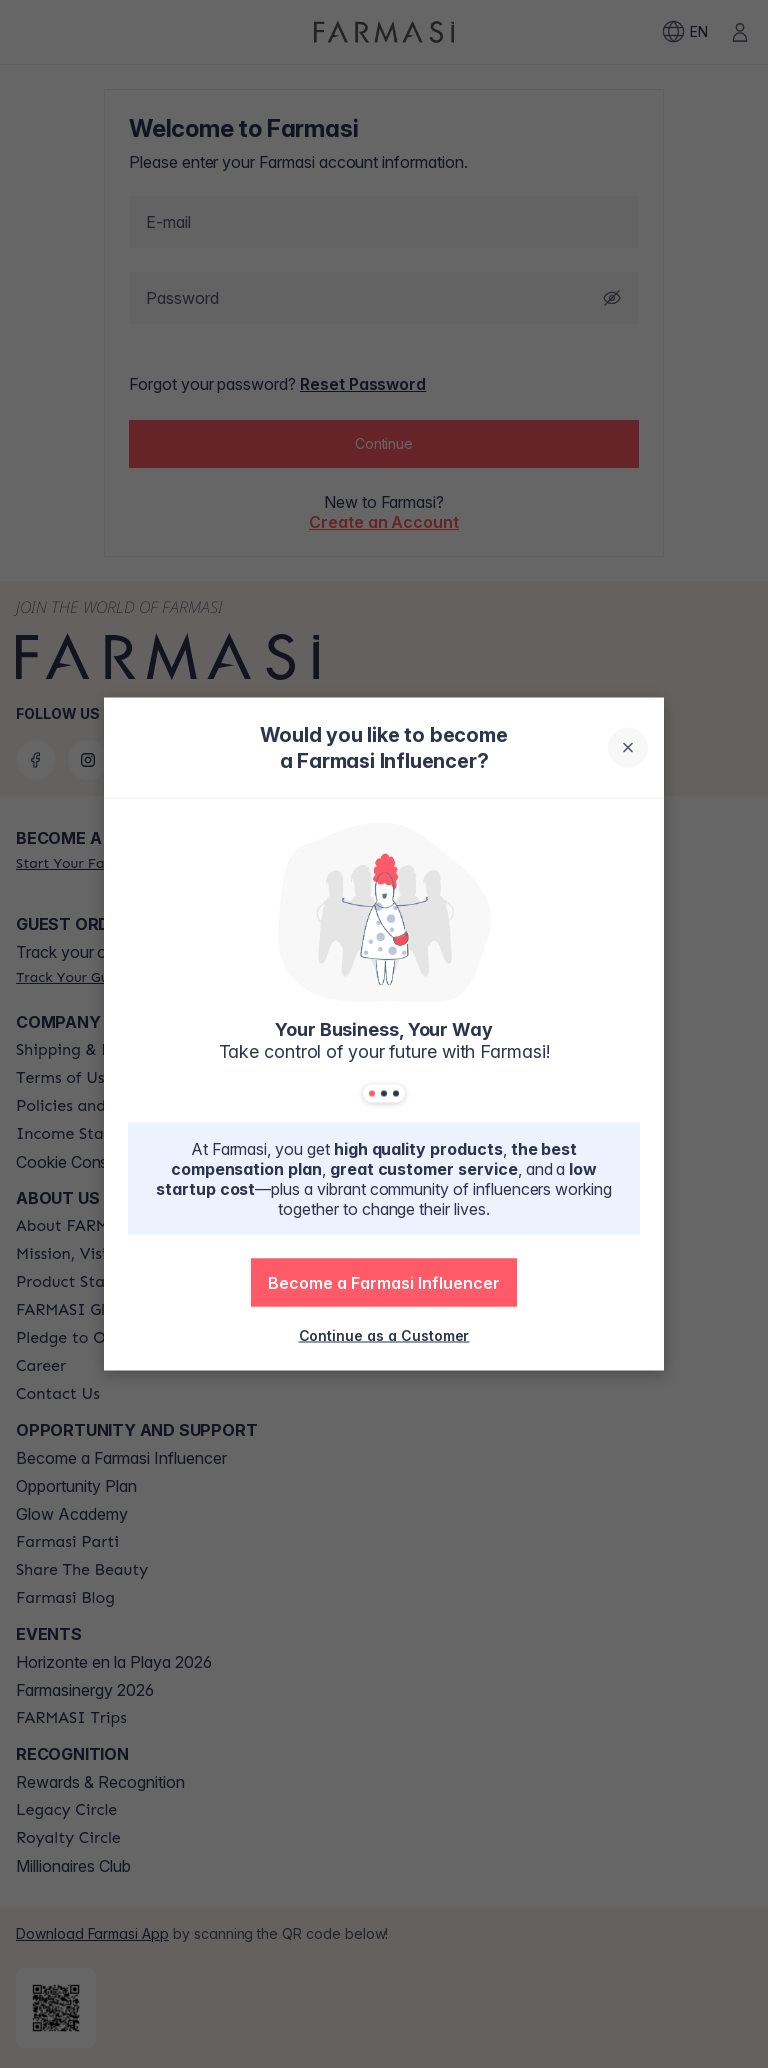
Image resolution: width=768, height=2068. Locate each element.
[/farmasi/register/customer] (384, 1335)
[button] (384, 1283)
